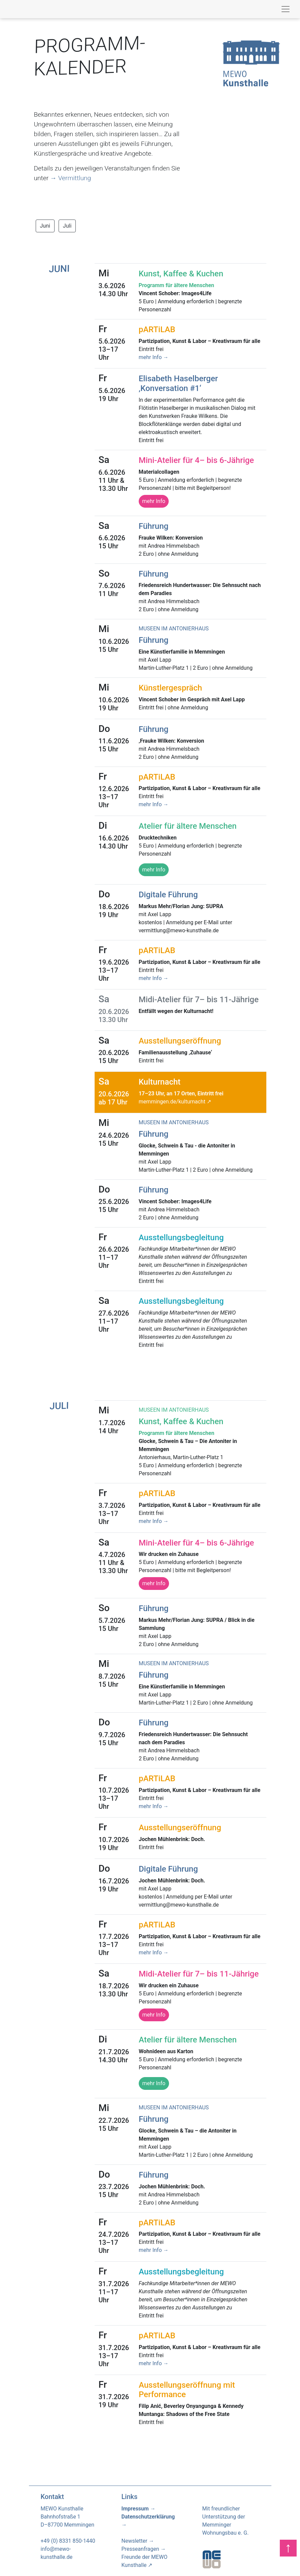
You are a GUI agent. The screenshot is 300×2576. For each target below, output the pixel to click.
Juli (67, 226)
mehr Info (153, 501)
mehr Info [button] (153, 869)
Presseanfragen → (144, 2549)
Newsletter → (138, 2541)
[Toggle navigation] (285, 9)
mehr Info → (154, 357)
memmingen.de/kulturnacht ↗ (175, 1101)
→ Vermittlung (70, 178)
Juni (45, 226)
